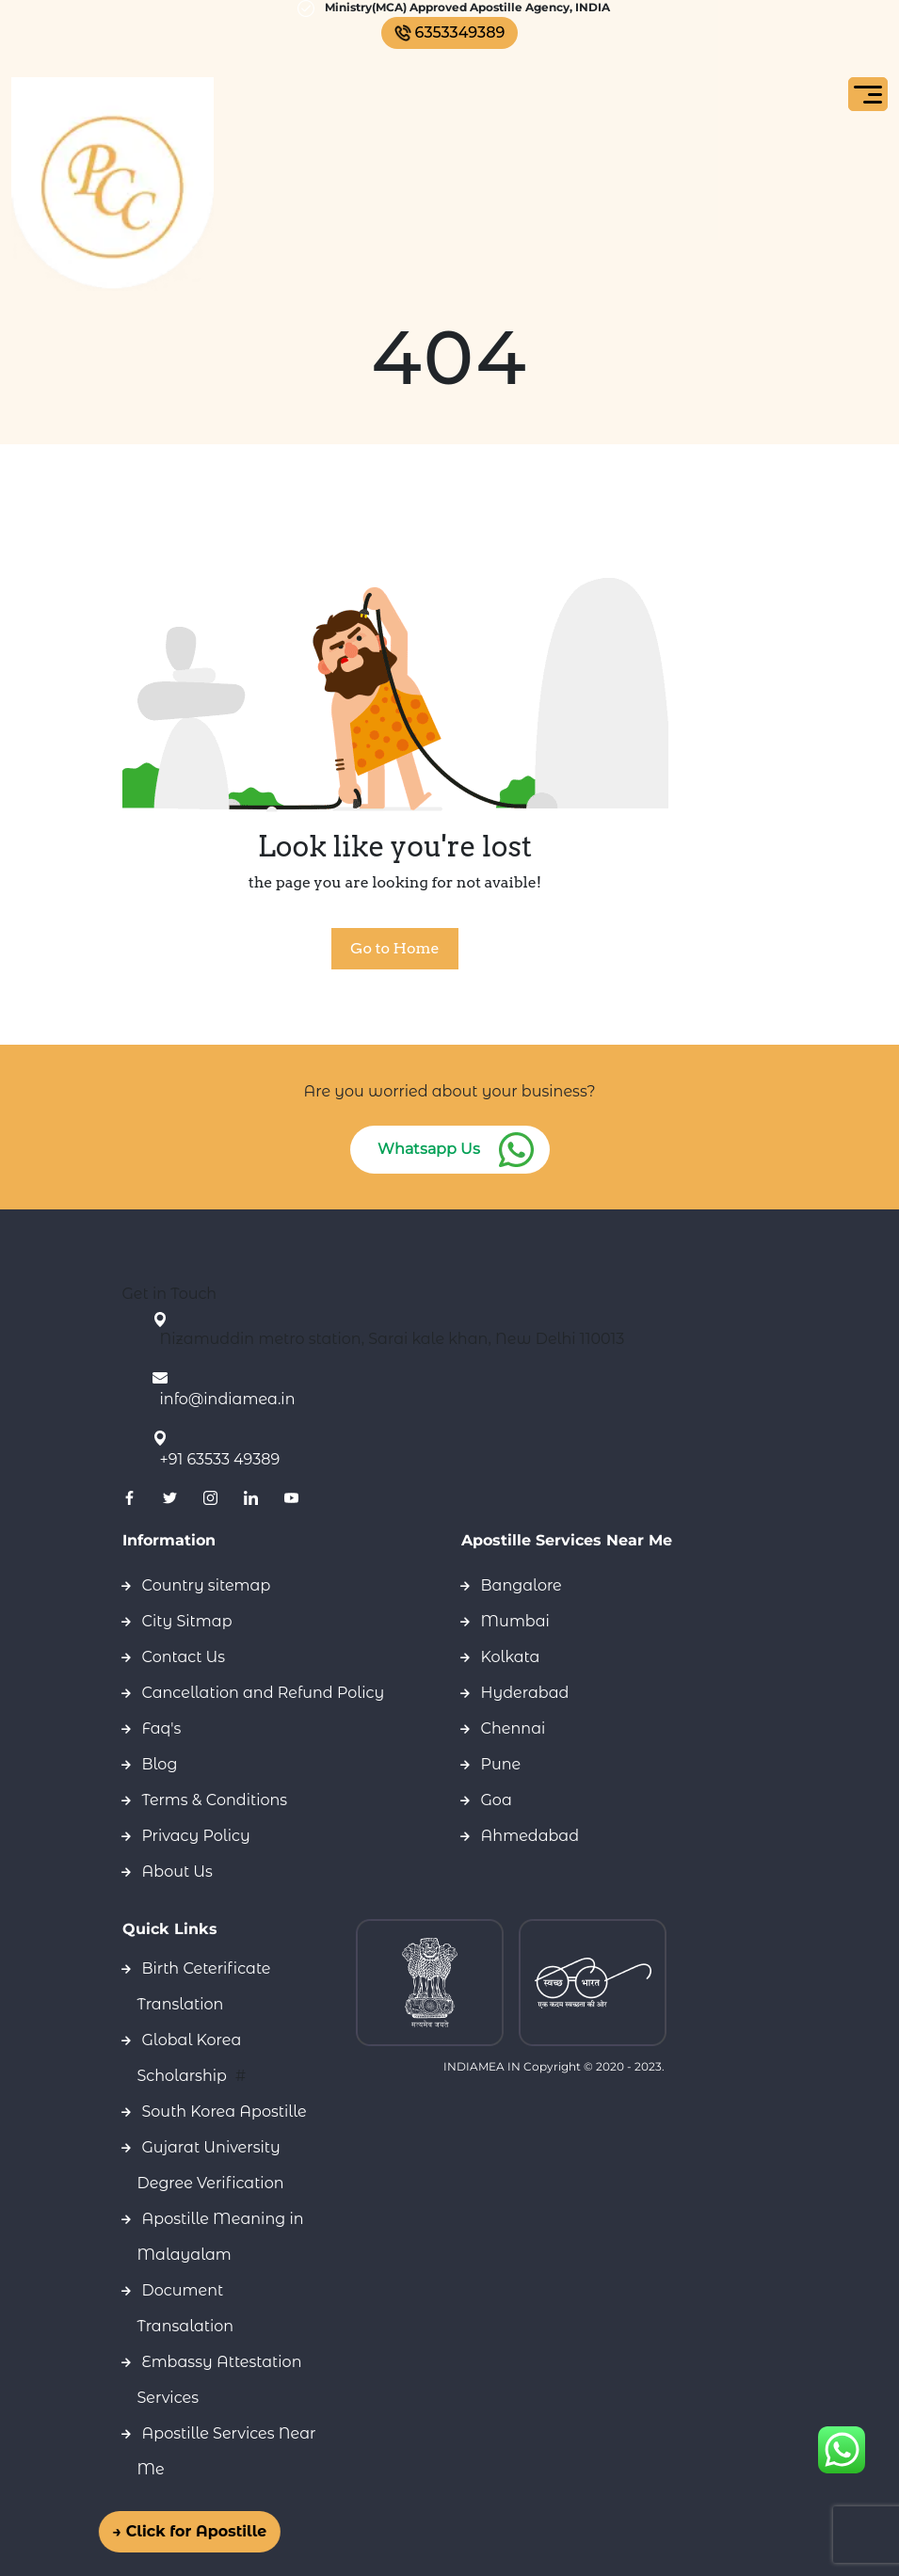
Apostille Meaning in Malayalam (220, 2237)
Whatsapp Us (428, 1149)
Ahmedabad (530, 1836)
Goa (496, 1800)
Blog (160, 1764)
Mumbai (515, 1621)
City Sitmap (187, 1621)
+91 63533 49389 (220, 1459)
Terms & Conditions (215, 1800)
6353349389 (450, 32)
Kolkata (510, 1657)
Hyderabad (525, 1693)
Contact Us (184, 1657)
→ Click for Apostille (176, 2531)
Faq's (162, 1728)
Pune (501, 1764)
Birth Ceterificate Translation (204, 1986)
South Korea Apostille (224, 2111)
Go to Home (394, 948)
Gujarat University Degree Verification (210, 2165)
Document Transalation (185, 2308)
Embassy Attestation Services (219, 2380)
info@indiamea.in (228, 1399)
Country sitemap (206, 1585)
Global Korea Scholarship (189, 2058)
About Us (177, 1871)
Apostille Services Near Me (226, 2451)
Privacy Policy (196, 1836)
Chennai (513, 1728)
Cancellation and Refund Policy (263, 1693)
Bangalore (521, 1585)
